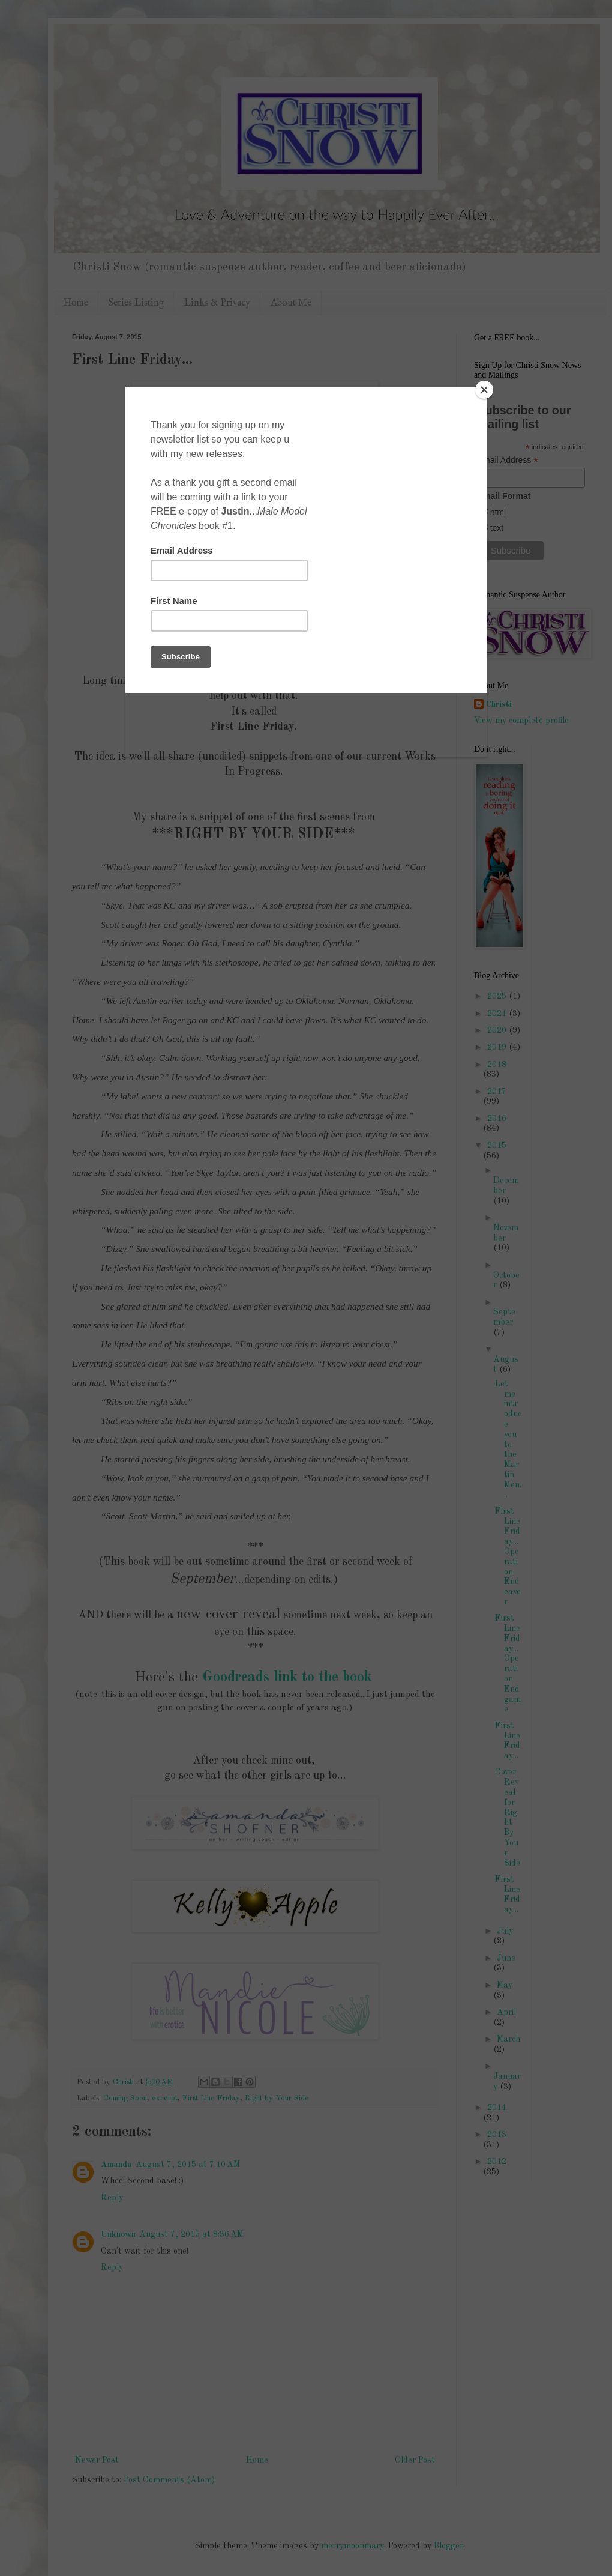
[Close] (484, 390)
